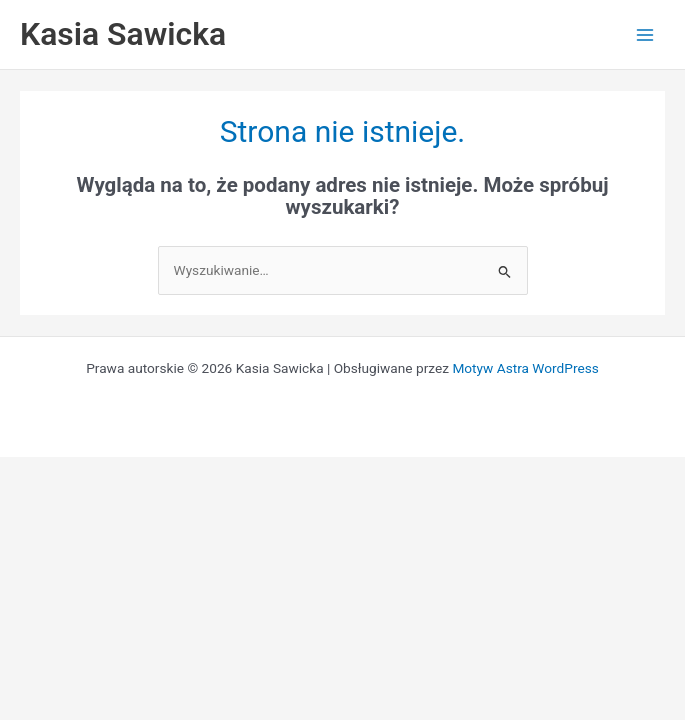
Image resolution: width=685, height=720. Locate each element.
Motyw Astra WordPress (525, 368)
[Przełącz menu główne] (645, 34)
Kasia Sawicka (123, 34)
